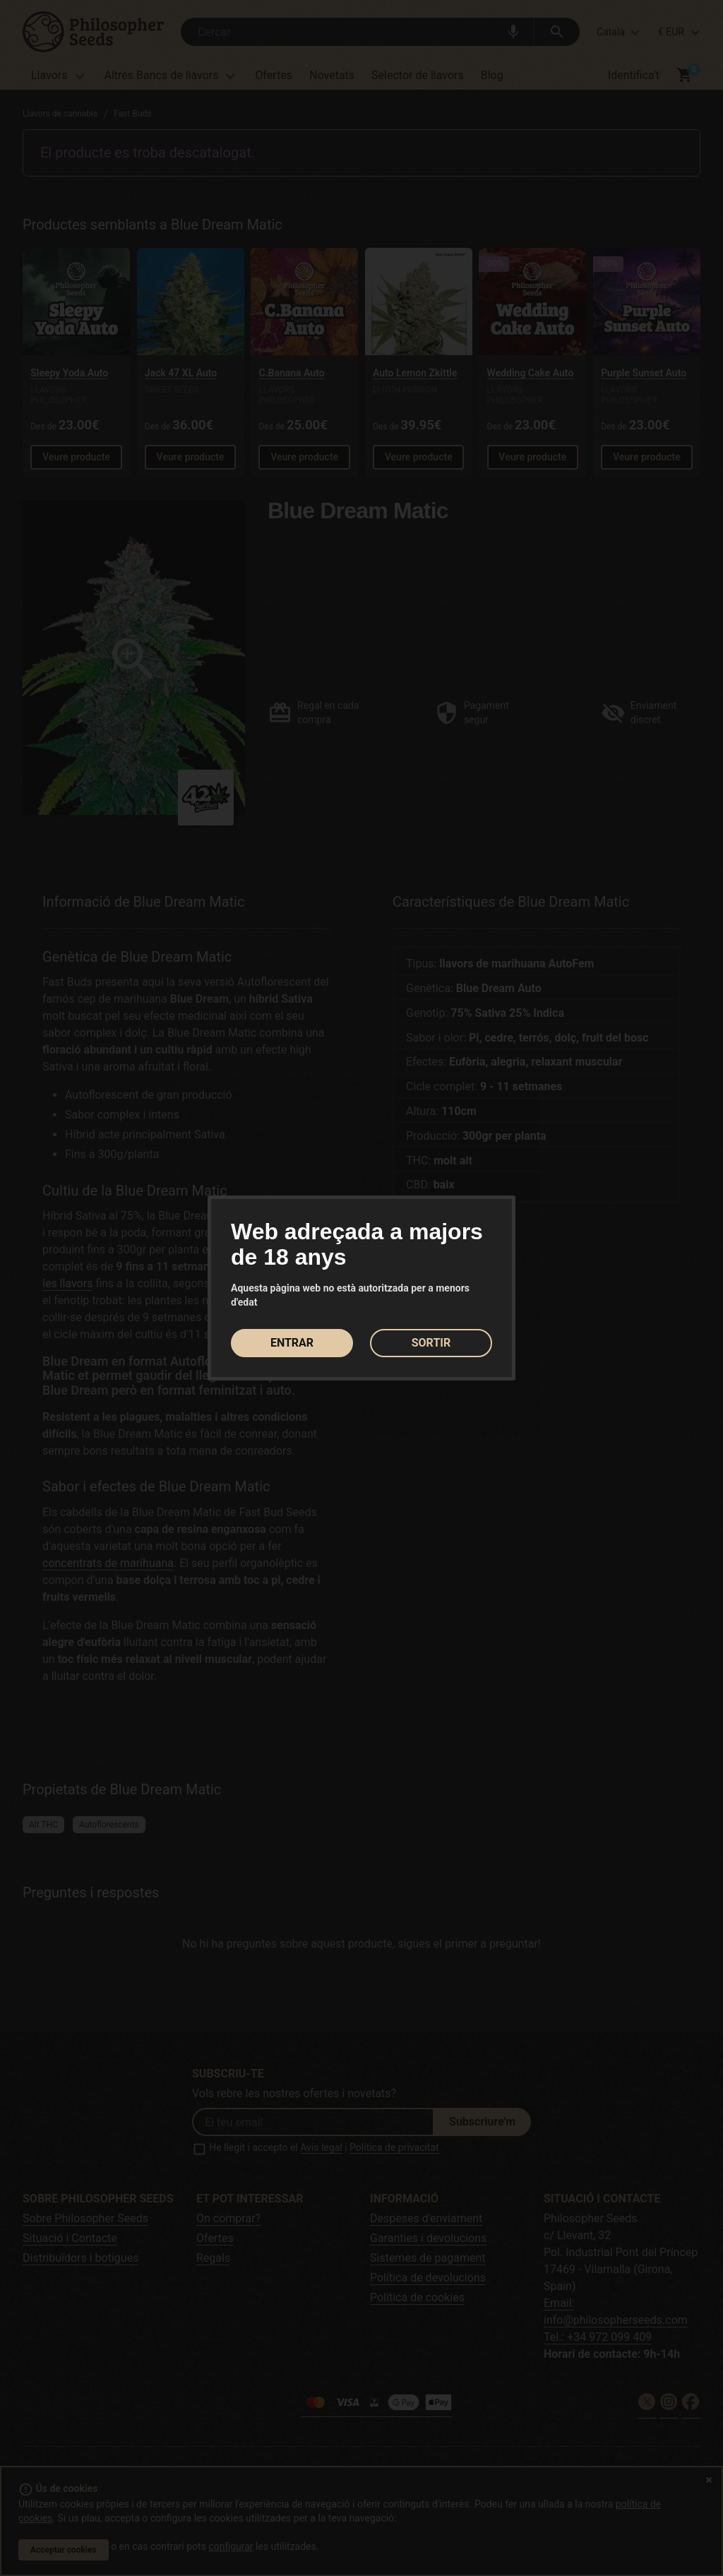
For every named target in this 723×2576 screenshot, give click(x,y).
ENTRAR (291, 1342)
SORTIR (431, 1342)
